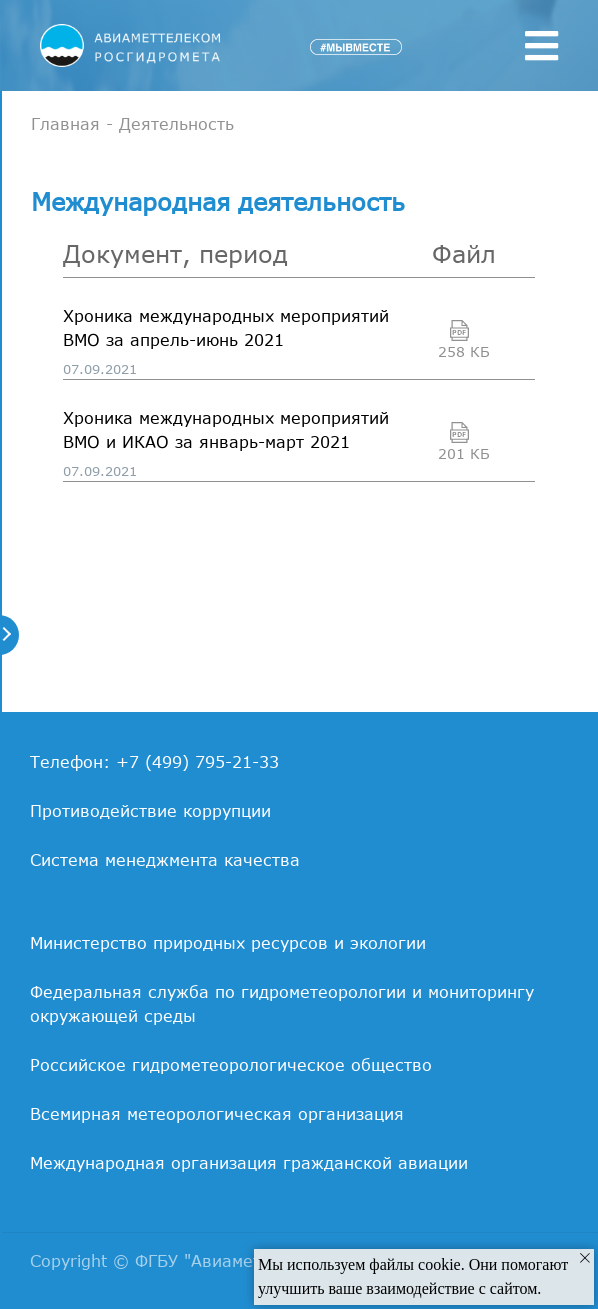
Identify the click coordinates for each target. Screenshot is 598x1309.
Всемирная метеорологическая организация (217, 1114)
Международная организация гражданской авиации (249, 1163)
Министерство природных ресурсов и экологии (228, 943)
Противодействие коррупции (150, 811)
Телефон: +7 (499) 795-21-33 (154, 762)
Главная (65, 124)
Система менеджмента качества (165, 860)
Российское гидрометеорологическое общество (231, 1065)
